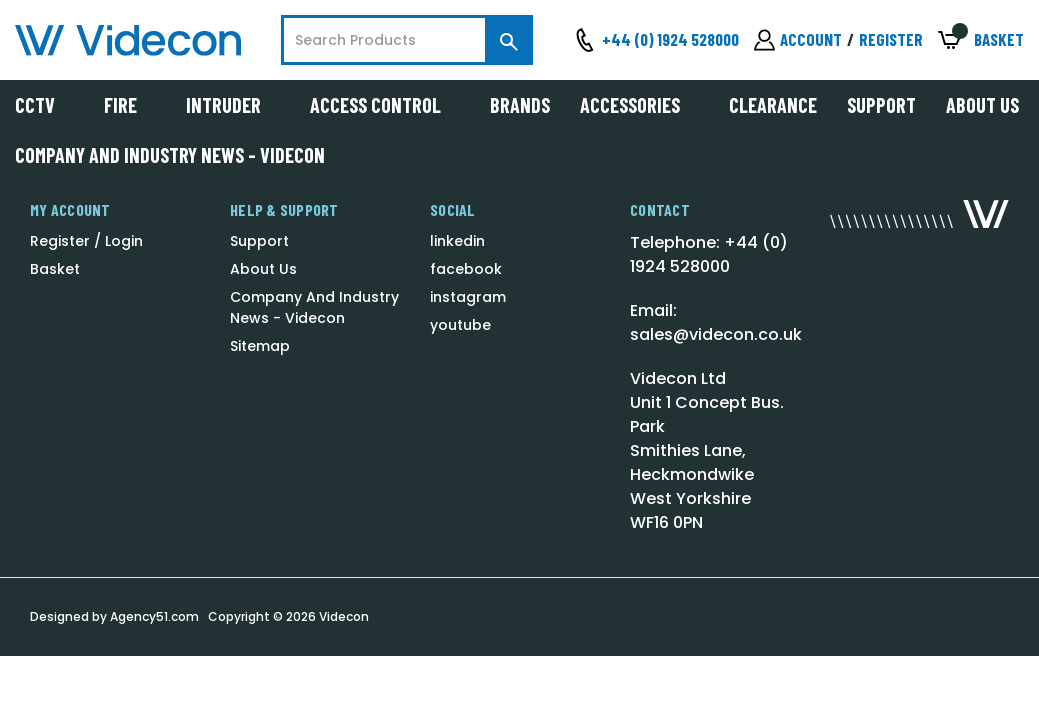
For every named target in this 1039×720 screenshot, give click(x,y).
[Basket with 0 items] (981, 40)
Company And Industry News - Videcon (170, 155)
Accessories (639, 105)
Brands (520, 105)
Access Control (385, 105)
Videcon (344, 616)
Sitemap (260, 346)
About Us (982, 105)
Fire (130, 105)
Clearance (773, 105)
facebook (466, 269)
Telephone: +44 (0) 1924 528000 (709, 254)
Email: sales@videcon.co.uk (716, 322)
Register (891, 39)
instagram (468, 297)
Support (881, 105)
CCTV (44, 105)
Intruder (233, 105)
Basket (55, 269)
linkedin (457, 241)
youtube (460, 325)
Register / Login (86, 241)
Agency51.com (154, 616)
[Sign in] (798, 40)
